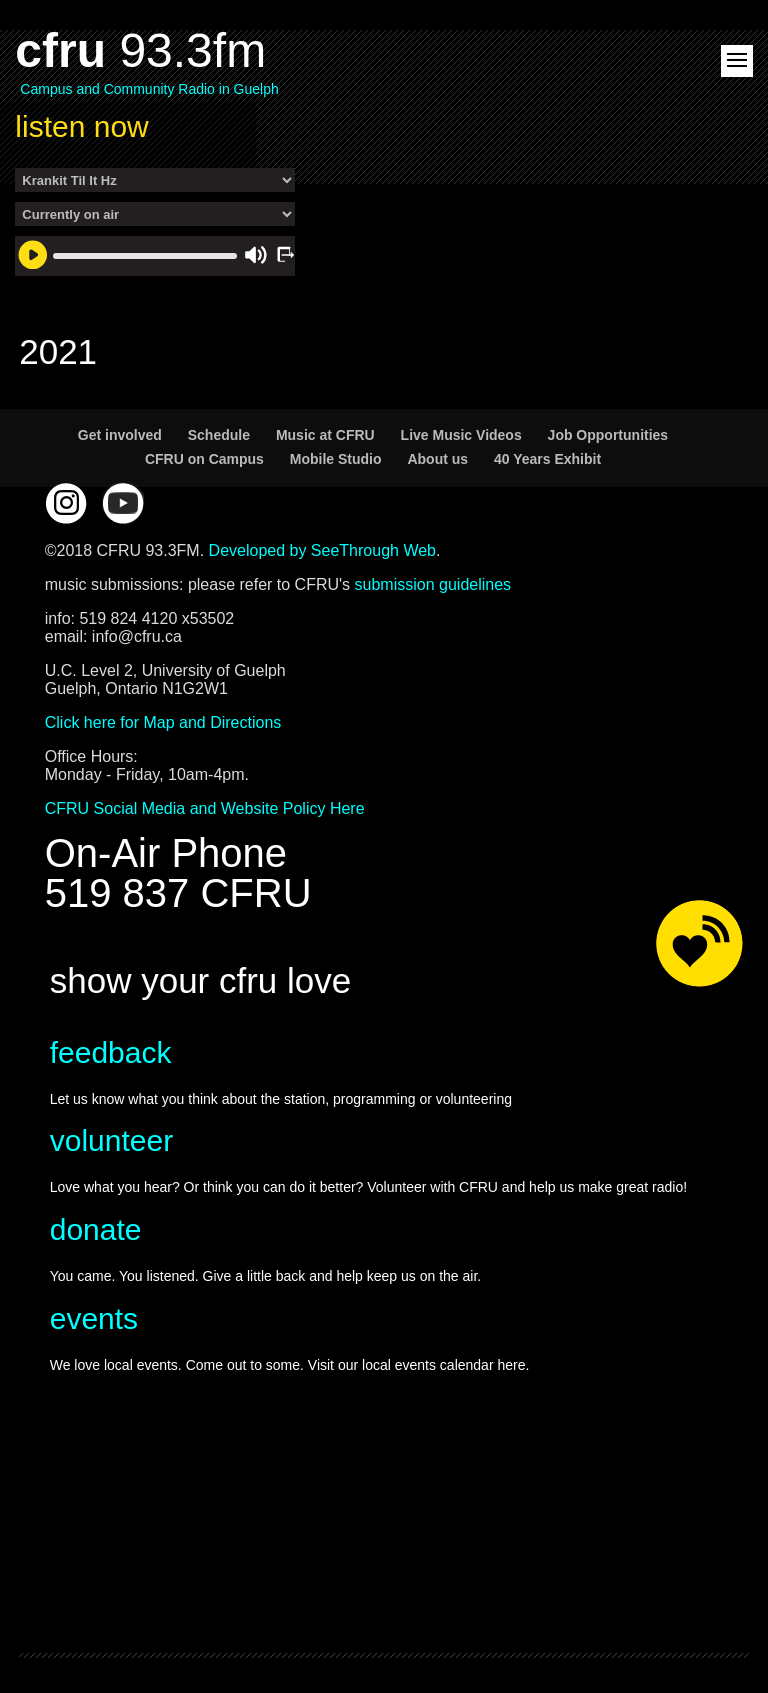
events (94, 1318)
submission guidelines (433, 584)
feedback (111, 1052)
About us (437, 459)
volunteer (111, 1140)
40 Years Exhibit (547, 459)
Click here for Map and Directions (163, 722)
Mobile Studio (336, 459)
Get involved (120, 435)
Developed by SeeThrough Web (322, 550)
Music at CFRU (325, 435)
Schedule (219, 435)
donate (96, 1229)
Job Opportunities (608, 435)
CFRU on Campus (204, 459)
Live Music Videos (461, 435)
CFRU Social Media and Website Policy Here (205, 808)
